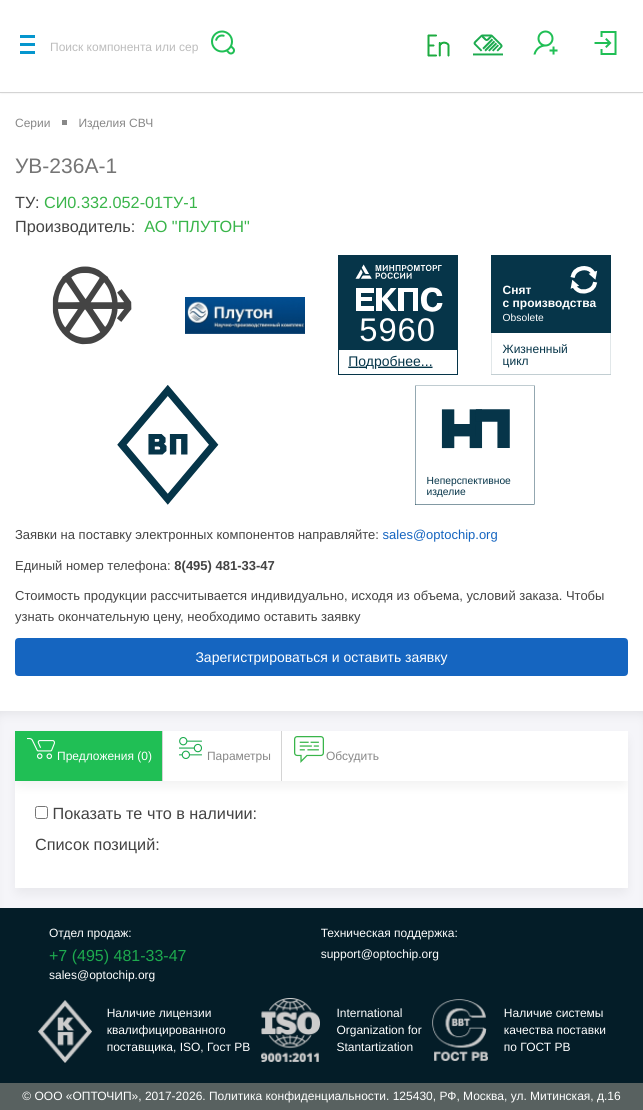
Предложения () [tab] (88, 748)
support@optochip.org (380, 954)
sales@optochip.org (440, 534)
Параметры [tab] (223, 748)
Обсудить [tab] (336, 748)
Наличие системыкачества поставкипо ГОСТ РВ (555, 1030)
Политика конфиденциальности (297, 1096)
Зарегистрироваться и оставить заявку (321, 657)
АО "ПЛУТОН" (196, 227)
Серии (32, 123)
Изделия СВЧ (115, 123)
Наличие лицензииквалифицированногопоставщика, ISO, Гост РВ (179, 1030)
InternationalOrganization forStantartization (378, 1030)
